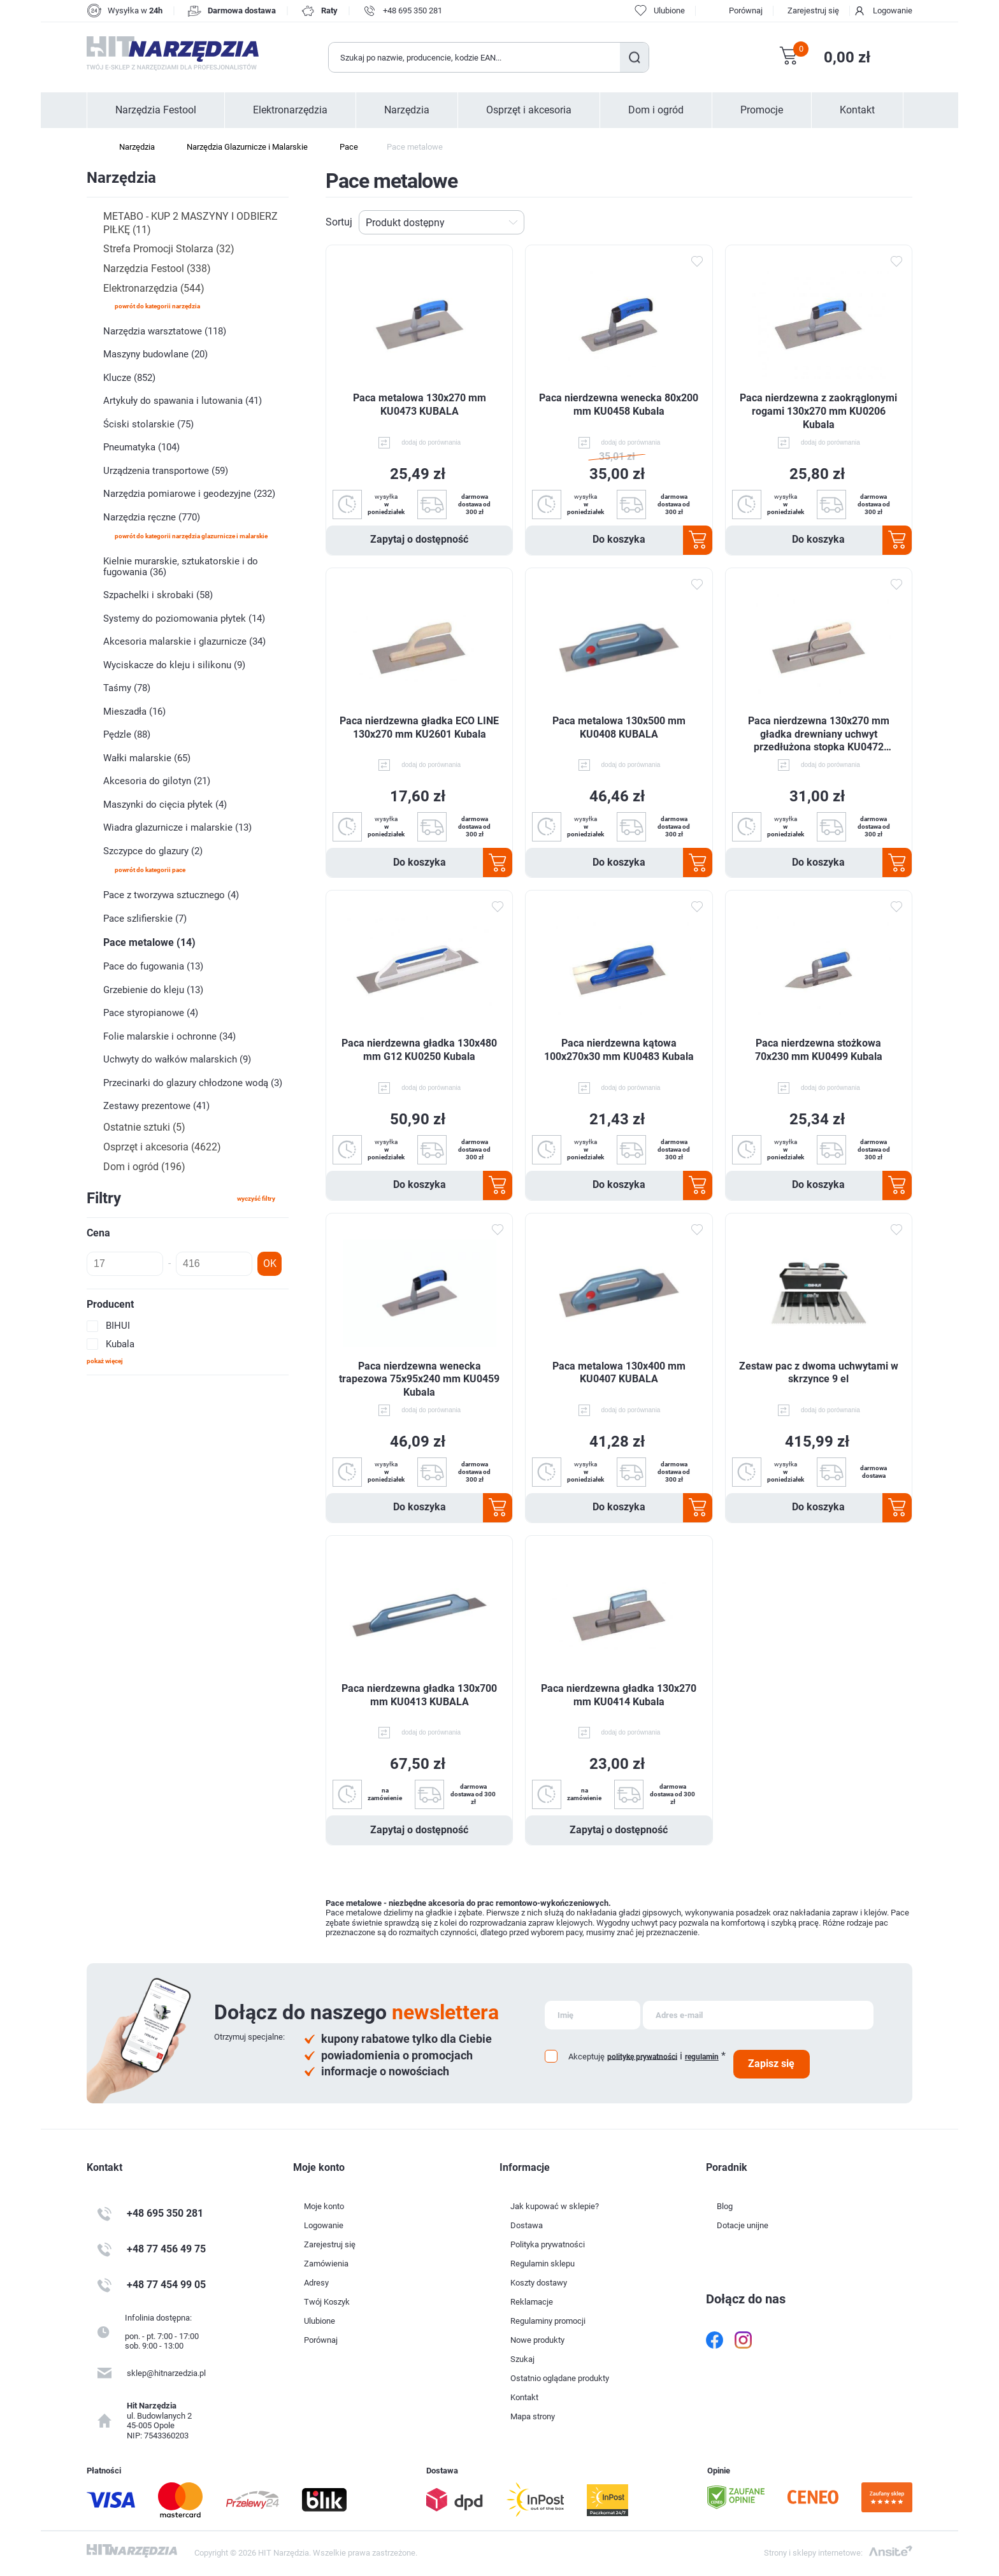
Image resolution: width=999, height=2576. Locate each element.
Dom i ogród (656, 110)
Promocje (761, 110)
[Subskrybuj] (592, 2015)
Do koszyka (619, 539)
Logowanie (892, 10)
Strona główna (93, 147)
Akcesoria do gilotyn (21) (156, 781)
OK (270, 1263)
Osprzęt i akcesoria (528, 110)
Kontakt (857, 110)
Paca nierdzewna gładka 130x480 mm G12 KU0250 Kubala (419, 1050)
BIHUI (118, 1325)
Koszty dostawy (538, 2282)
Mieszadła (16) (134, 711)
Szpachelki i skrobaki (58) (158, 595)
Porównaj (746, 10)
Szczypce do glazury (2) (153, 851)
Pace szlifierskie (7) (145, 918)
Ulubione (319, 2321)
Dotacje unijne (742, 2225)
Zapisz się (771, 2063)
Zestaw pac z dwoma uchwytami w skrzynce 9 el (818, 1372)
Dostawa (526, 2225)
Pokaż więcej (105, 1360)
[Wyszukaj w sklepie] (475, 57)
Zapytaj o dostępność (419, 539)
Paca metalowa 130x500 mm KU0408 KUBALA (619, 727)
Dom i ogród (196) (144, 1167)
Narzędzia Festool (155, 110)
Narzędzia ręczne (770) (151, 517)
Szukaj (634, 57)
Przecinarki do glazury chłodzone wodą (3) (192, 1083)
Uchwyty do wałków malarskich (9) (177, 1059)
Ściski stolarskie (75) (148, 424)
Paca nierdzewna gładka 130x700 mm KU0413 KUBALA (419, 1695)
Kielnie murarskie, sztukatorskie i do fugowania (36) (180, 566)
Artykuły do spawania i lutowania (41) (182, 400)
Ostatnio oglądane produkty (559, 2378)
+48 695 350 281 (412, 10)
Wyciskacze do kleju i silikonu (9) (174, 665)
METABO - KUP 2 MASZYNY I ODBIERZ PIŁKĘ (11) (190, 223)
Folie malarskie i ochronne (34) (169, 1036)
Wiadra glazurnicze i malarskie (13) (177, 827)
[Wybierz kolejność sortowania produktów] (441, 222)
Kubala (120, 1344)
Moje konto (324, 2206)
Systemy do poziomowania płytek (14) (184, 618)
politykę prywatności (642, 2056)
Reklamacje (531, 2302)
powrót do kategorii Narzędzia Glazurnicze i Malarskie (191, 536)
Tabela (885, 222)
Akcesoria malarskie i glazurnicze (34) (184, 641)
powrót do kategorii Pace (150, 869)
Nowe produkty (537, 2340)
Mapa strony (532, 2416)
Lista (905, 222)
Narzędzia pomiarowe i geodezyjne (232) (189, 493)
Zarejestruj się (813, 10)
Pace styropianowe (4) (150, 1013)
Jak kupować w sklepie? (554, 2206)
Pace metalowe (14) (149, 942)
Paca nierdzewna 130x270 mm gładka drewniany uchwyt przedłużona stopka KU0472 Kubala (818, 734)
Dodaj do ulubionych (697, 261)
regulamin (702, 2056)
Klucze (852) (129, 377)
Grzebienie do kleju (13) (153, 990)
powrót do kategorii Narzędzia (157, 306)
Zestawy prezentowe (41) (156, 1106)
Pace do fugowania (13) (153, 966)
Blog (725, 2206)
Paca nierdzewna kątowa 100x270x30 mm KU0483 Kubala (619, 1050)
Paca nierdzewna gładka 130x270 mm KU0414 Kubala (618, 1695)
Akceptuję (586, 2056)
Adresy (316, 2282)
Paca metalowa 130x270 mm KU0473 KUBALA (419, 404)
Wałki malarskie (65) (146, 758)
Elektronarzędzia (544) (154, 288)
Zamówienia (326, 2263)
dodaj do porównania (431, 442)
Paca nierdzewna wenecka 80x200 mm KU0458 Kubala (618, 404)
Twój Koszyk (327, 2302)
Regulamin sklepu (542, 2263)
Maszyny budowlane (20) (155, 354)
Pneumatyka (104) (141, 447)
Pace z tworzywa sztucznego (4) (171, 895)
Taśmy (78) (126, 688)
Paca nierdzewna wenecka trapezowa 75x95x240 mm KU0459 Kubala (419, 1379)
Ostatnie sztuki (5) (144, 1127)
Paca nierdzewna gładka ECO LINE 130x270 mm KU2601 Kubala (419, 727)
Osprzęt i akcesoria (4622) (162, 1147)
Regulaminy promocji (548, 2321)
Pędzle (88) (126, 734)
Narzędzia (406, 110)
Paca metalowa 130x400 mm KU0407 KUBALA (619, 1372)
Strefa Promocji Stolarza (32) (168, 249)
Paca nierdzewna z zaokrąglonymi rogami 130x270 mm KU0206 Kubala (818, 411)
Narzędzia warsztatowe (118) (164, 331)
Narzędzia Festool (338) (157, 268)
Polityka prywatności (547, 2244)
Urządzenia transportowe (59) (165, 470)
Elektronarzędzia (290, 110)
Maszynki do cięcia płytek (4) (165, 804)
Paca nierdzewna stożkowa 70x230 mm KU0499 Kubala (818, 1050)
